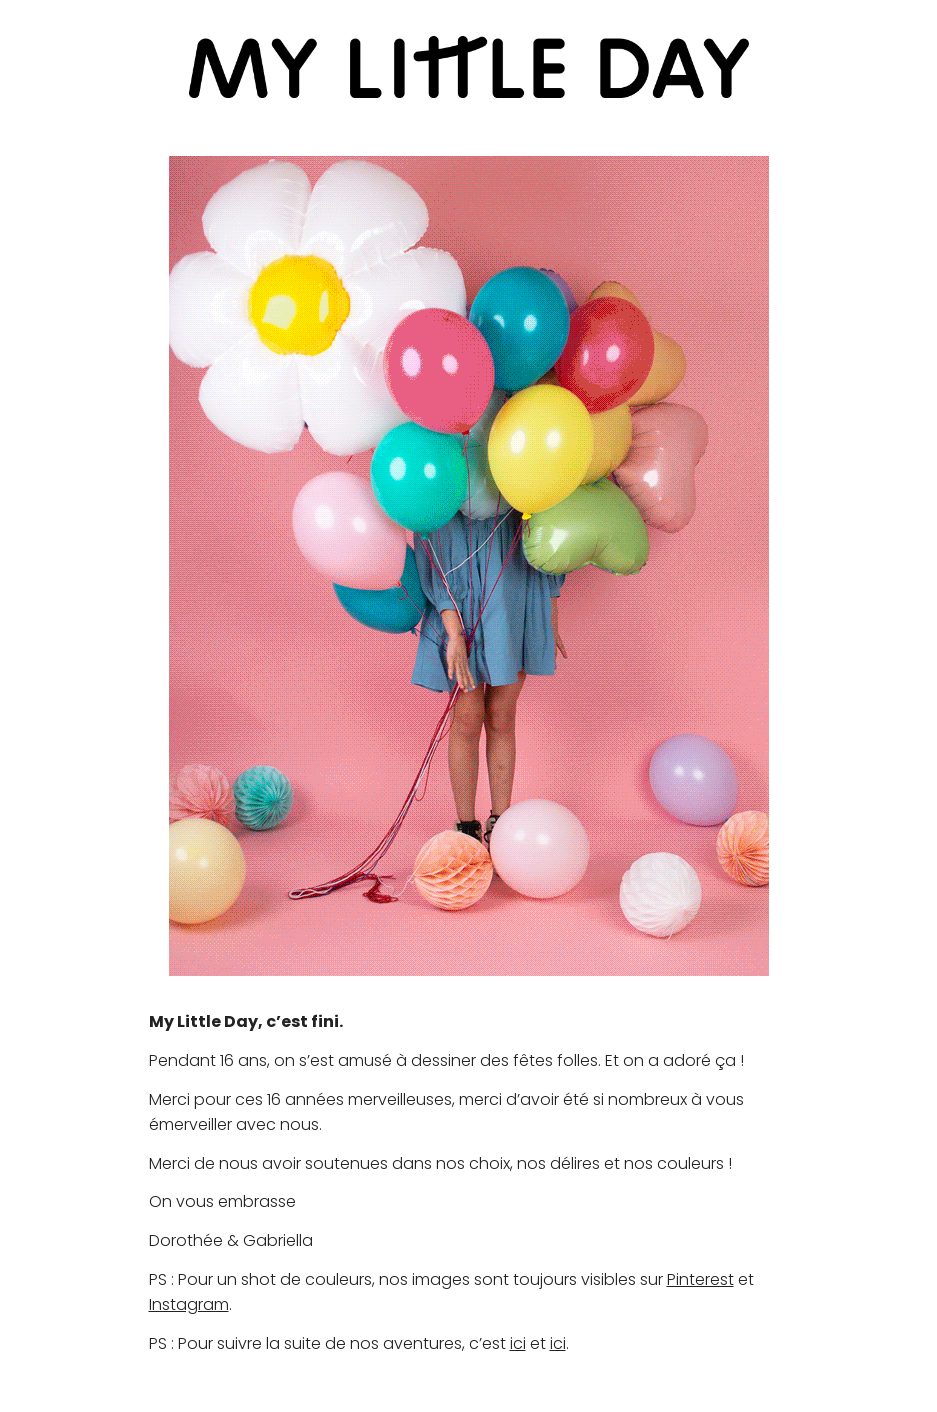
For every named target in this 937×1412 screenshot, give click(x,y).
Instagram (189, 1304)
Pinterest (700, 1279)
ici (518, 1343)
